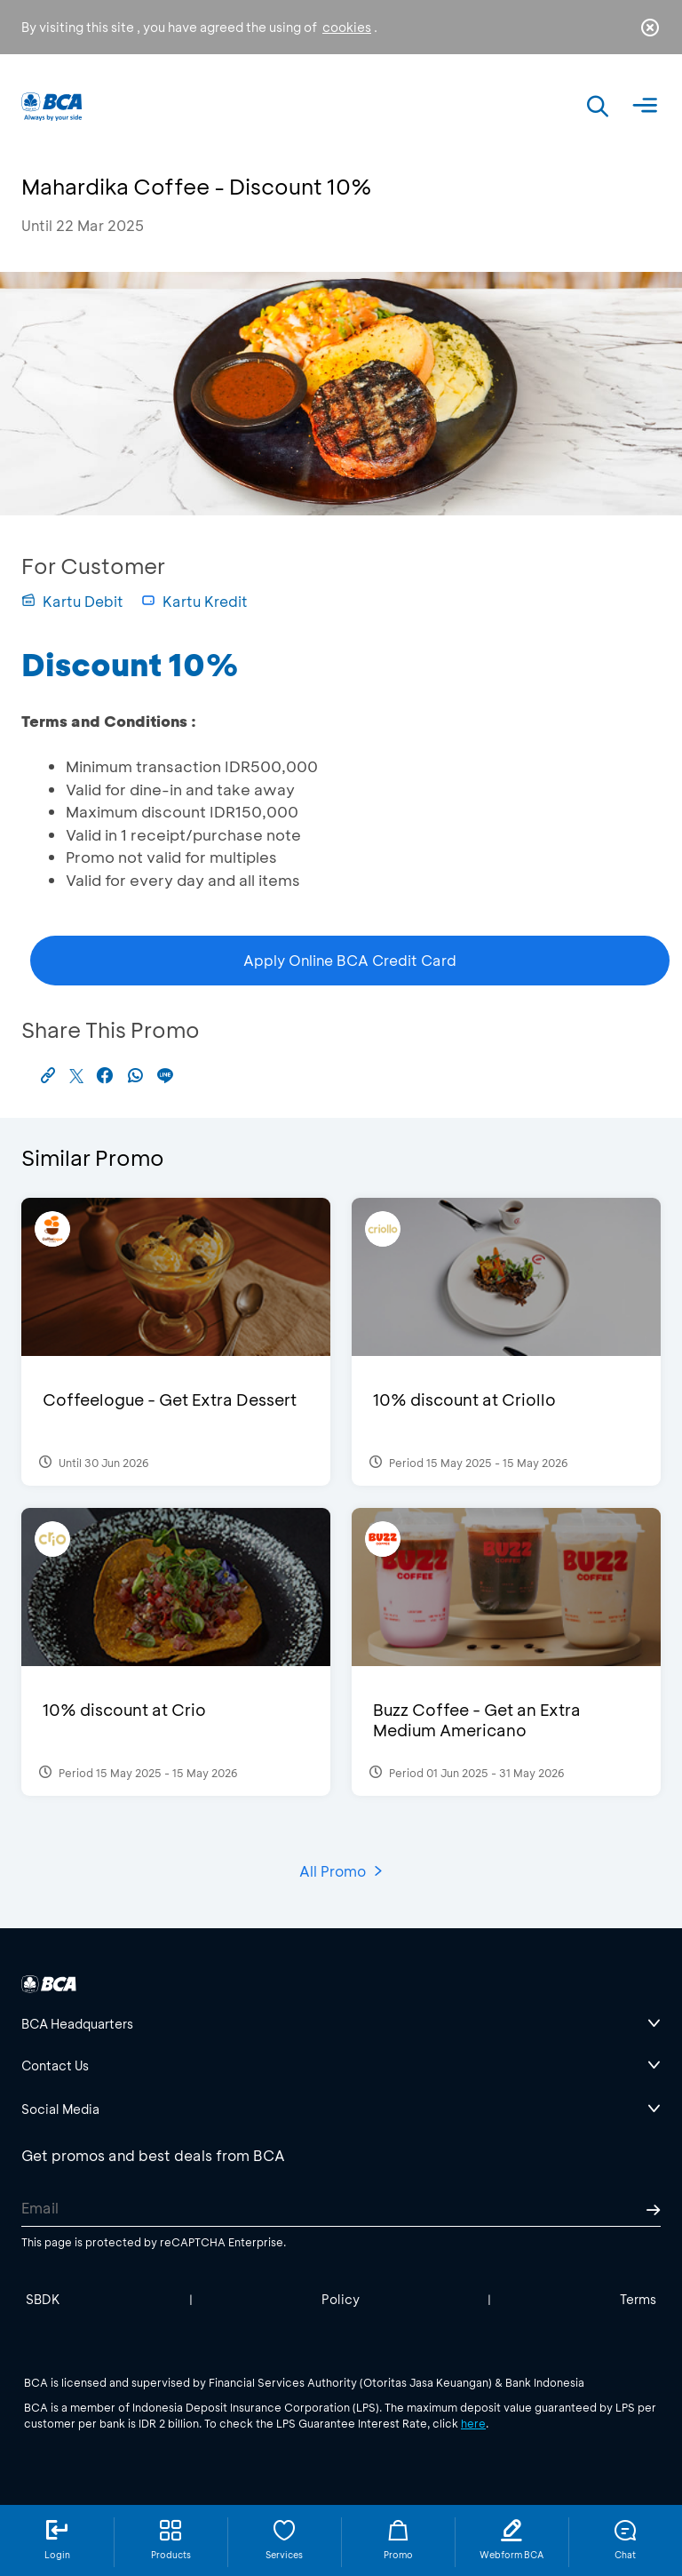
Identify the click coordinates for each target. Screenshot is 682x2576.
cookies (346, 27)
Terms (638, 2299)
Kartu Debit (72, 601)
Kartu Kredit (194, 601)
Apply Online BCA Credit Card (349, 960)
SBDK (43, 2299)
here (473, 2423)
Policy (340, 2299)
